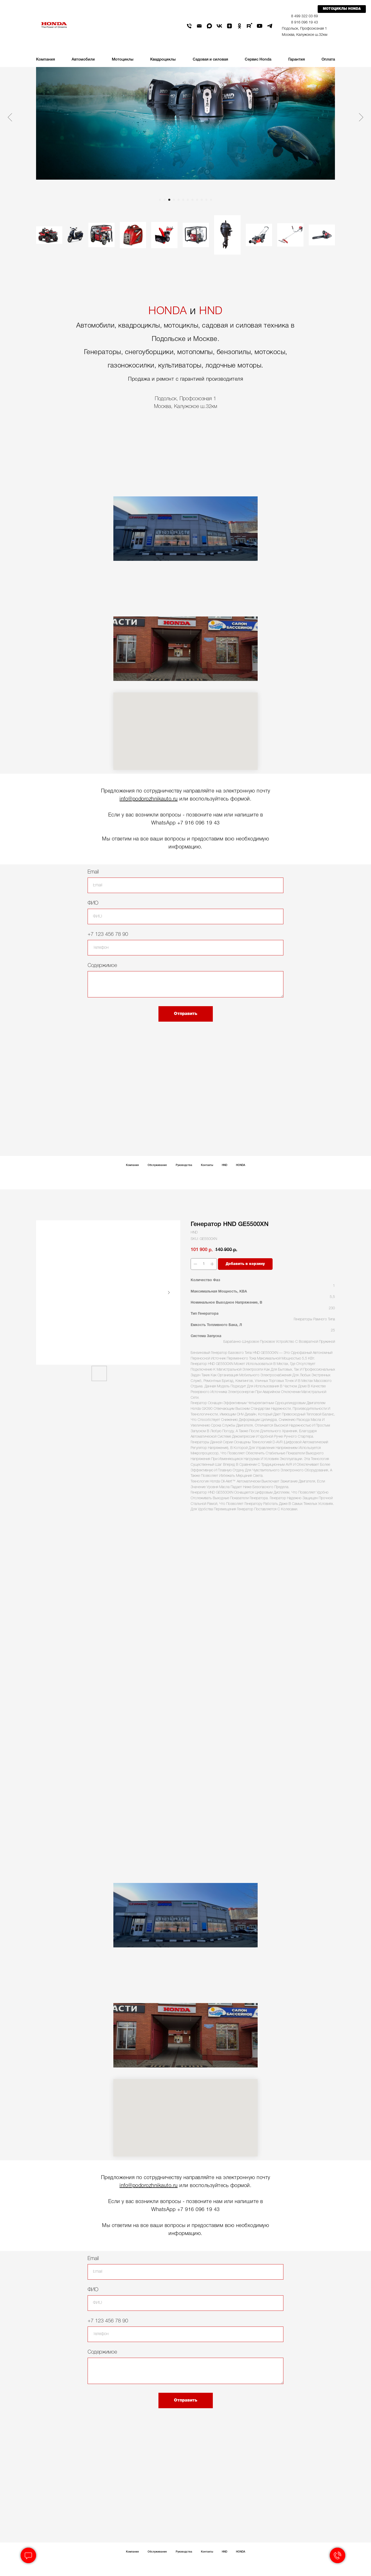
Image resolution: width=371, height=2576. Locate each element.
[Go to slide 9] (197, 200)
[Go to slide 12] (211, 200)
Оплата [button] (328, 59)
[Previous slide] (10, 117)
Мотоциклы (122, 59)
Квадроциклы (163, 59)
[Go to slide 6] (183, 200)
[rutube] (249, 26)
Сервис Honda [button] (258, 59)
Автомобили (83, 59)
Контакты (207, 1165)
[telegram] (269, 26)
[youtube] (259, 26)
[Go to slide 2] (165, 200)
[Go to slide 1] (160, 200)
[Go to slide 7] (188, 200)
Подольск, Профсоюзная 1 (304, 28)
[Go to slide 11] (206, 200)
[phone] (189, 26)
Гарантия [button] (296, 59)
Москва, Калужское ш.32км (304, 35)
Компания (132, 1165)
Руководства (184, 1165)
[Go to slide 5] (179, 200)
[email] (199, 26)
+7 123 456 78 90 (108, 934)
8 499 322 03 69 (304, 16)
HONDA (167, 311)
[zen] (229, 26)
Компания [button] (45, 59)
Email (93, 872)
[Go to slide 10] (202, 200)
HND (211, 311)
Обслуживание (157, 1165)
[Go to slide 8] (192, 200)
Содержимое (102, 965)
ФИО (93, 903)
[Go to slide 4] (174, 200)
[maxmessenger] (209, 26)
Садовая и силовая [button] (210, 59)
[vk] (219, 26)
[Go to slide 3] (169, 200)
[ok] (239, 26)
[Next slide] (361, 117)
